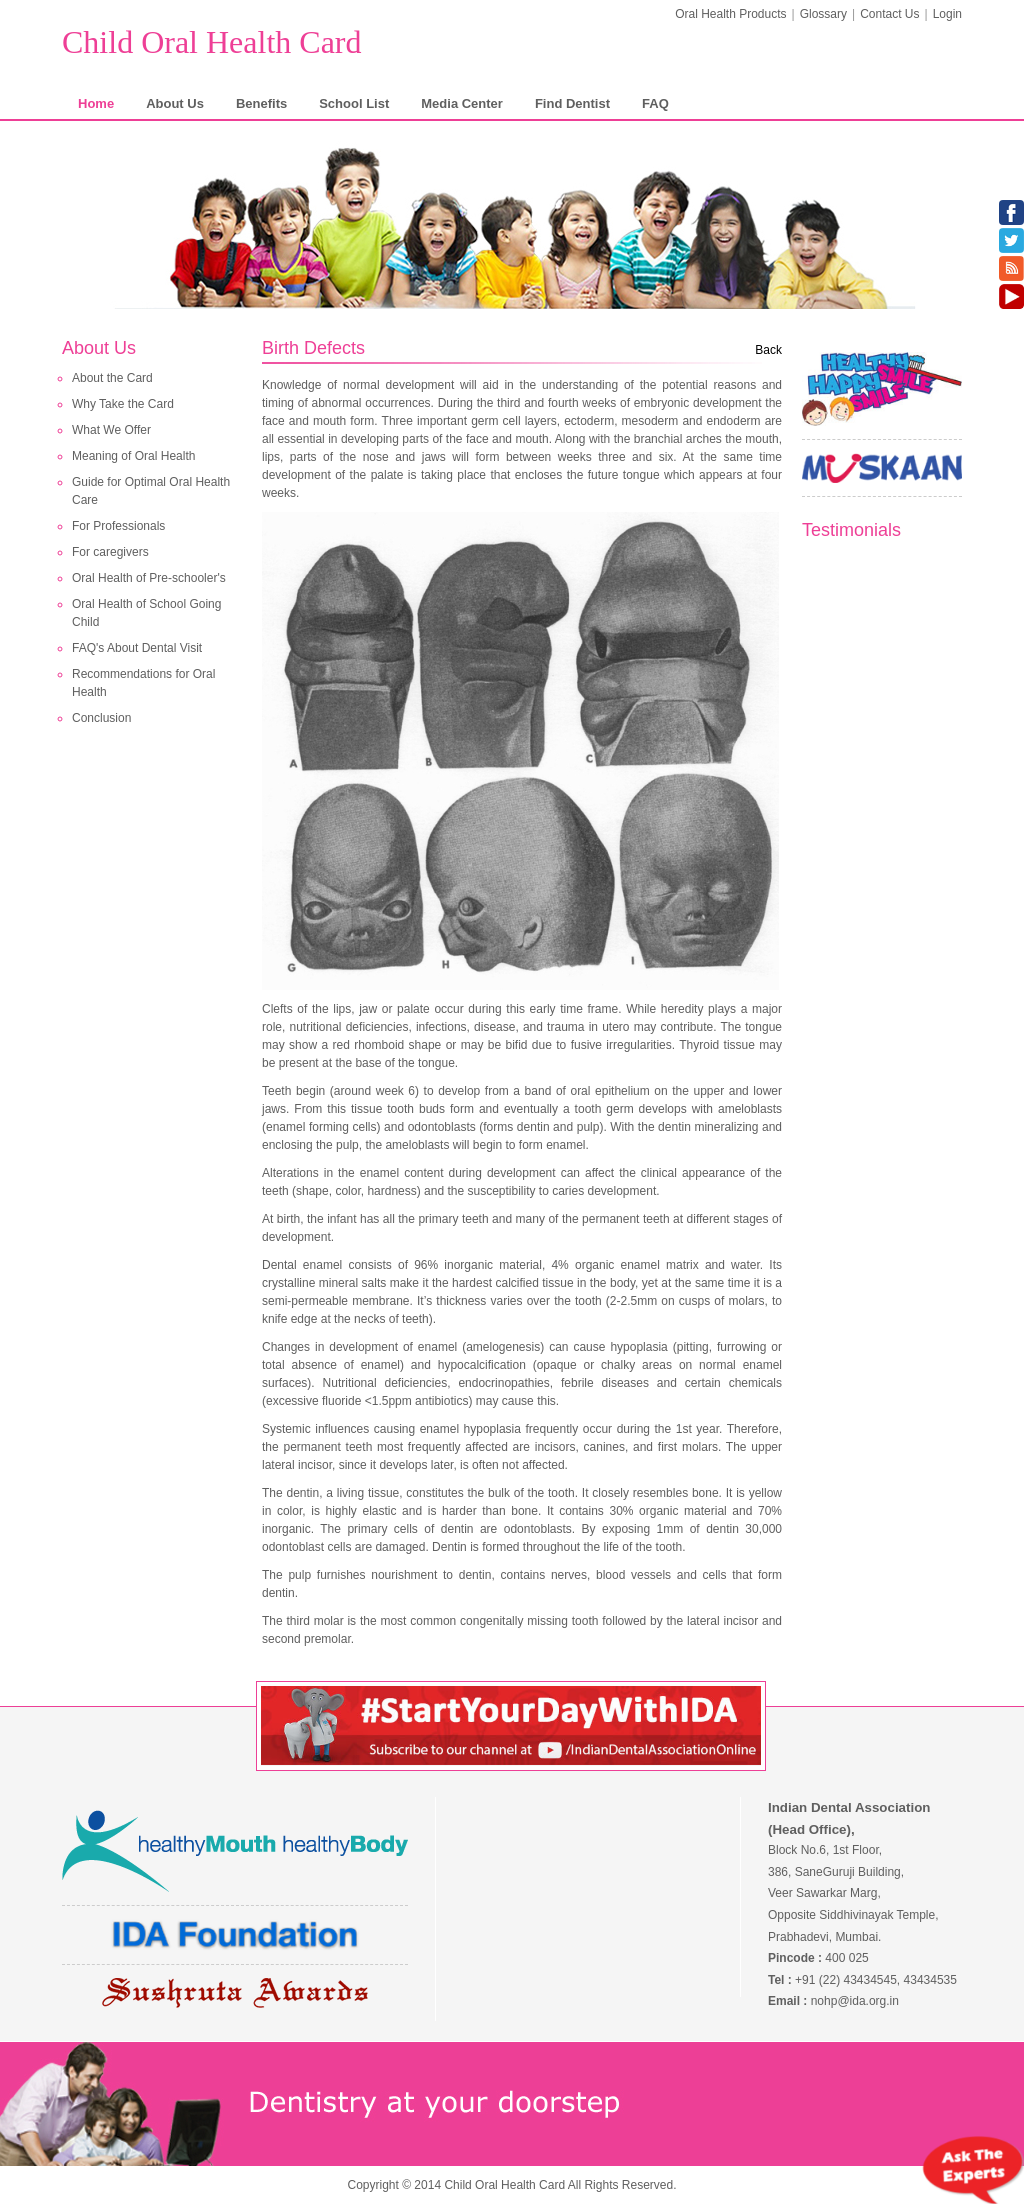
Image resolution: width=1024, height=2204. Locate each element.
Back (768, 350)
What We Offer (111, 430)
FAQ (655, 103)
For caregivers (110, 552)
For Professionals (118, 526)
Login (947, 14)
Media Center (462, 103)
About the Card (112, 378)
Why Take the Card (123, 404)
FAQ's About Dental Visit (137, 648)
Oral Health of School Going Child (146, 613)
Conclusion (101, 718)
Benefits (261, 103)
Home (96, 103)
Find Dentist (572, 103)
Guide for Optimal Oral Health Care (151, 491)
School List (354, 103)
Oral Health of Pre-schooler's (149, 578)
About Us (175, 103)
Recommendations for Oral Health (143, 683)
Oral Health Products (730, 14)
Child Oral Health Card (211, 42)
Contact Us (889, 14)
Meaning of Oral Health (133, 456)
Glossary (823, 14)
